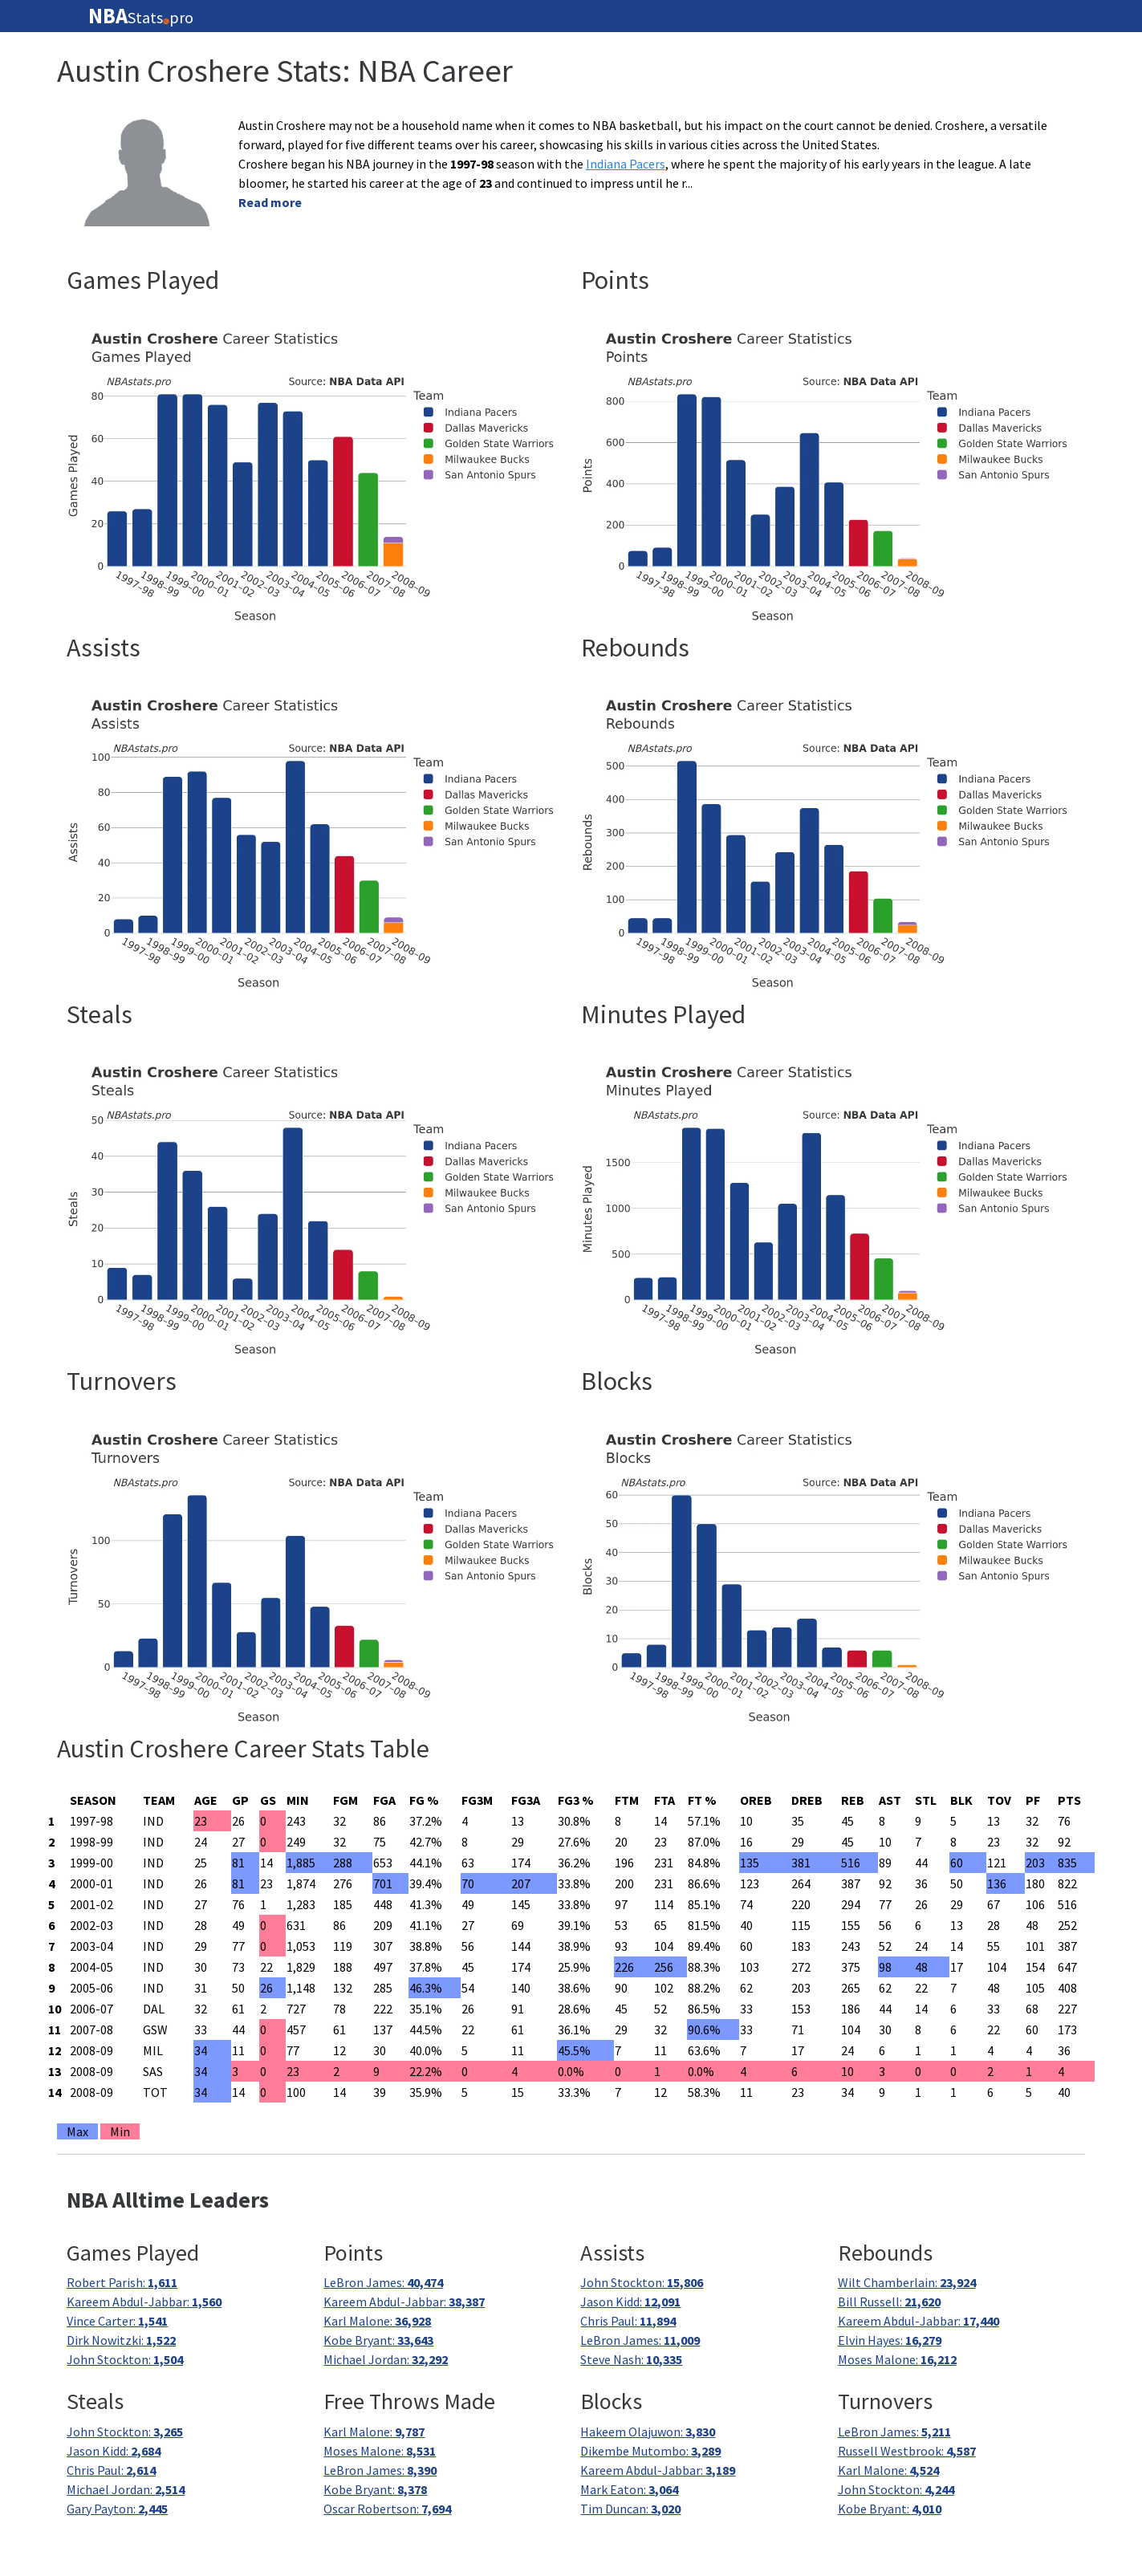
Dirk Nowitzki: (121, 2340)
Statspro (140, 16)
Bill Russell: (889, 2302)
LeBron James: (383, 2282)
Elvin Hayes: (889, 2340)
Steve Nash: (631, 2359)
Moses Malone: (897, 2359)
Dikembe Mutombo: (650, 2451)
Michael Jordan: (385, 2359)
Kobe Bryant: (378, 2340)
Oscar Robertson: (387, 2509)
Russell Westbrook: (907, 2451)
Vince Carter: (117, 2321)
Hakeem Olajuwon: (647, 2432)
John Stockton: (125, 2359)
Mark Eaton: (629, 2489)
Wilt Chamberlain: (907, 2282)
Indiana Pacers (625, 164)
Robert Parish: (122, 2282)
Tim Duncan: (630, 2509)
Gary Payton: (117, 2509)
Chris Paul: (628, 2321)
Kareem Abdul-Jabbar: (144, 2302)
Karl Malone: (377, 2321)
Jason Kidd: (630, 2302)
